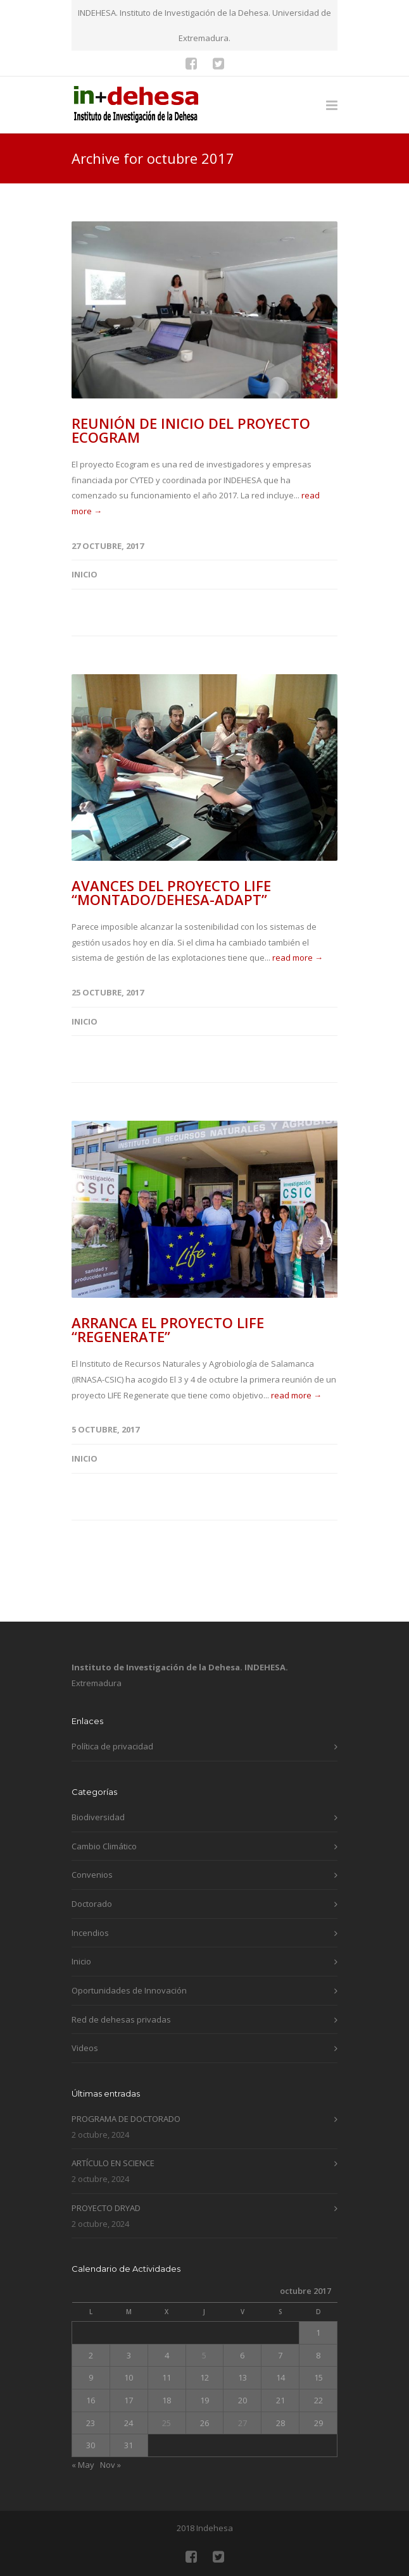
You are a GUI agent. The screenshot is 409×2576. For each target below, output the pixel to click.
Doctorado (92, 1903)
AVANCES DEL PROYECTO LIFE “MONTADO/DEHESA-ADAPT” (171, 892)
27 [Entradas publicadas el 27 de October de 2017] (242, 2423)
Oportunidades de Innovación (129, 1990)
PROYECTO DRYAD (106, 2208)
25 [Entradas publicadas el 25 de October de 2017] (166, 2423)
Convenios (92, 1874)
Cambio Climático (104, 1846)
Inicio (85, 574)
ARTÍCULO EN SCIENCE (113, 2163)
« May (83, 2464)
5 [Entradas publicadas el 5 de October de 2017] (204, 2355)
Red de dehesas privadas (121, 2019)
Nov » (110, 2464)
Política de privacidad (112, 1746)
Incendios (90, 1932)
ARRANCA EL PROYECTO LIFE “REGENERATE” (168, 1329)
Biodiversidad (98, 1817)
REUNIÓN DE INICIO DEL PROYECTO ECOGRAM (191, 430)
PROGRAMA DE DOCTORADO (126, 2118)
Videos (85, 2048)
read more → (297, 957)
